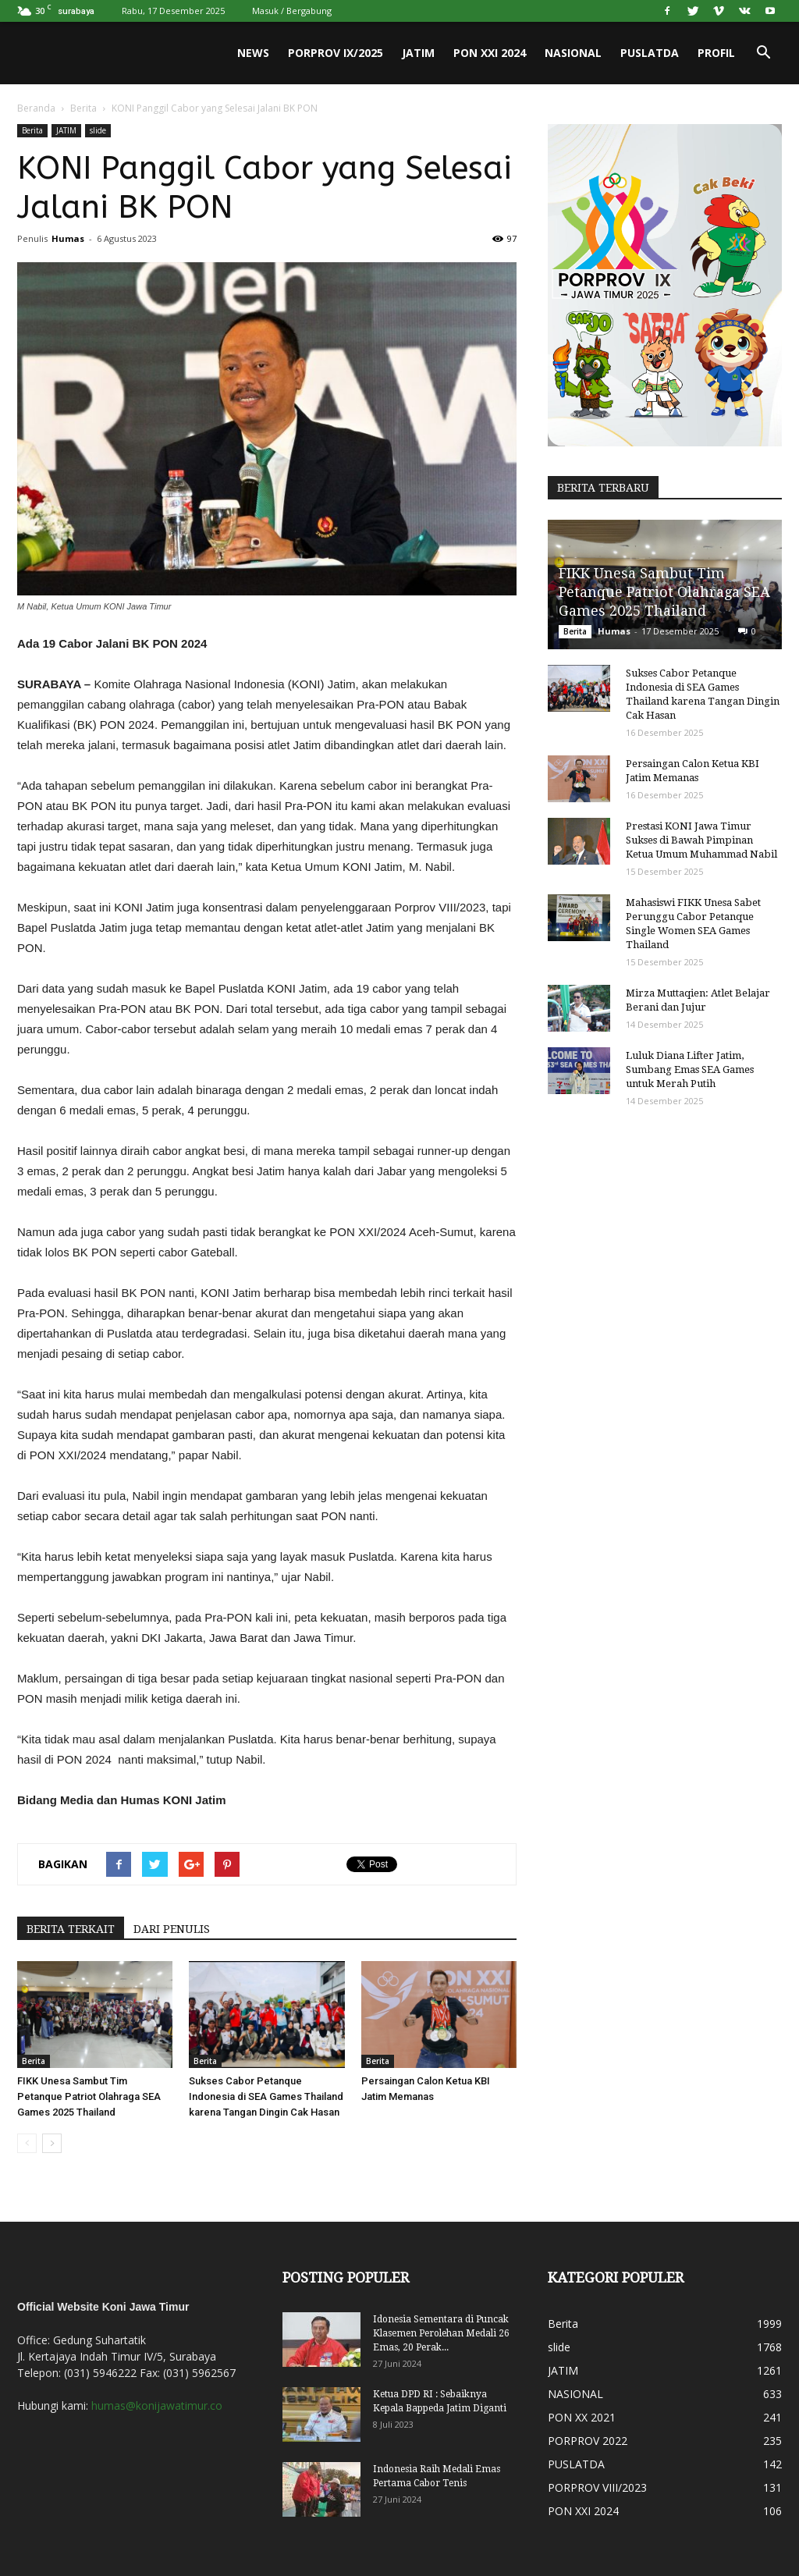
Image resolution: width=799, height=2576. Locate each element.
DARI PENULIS (171, 1929)
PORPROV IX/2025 (335, 52)
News (253, 52)
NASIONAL (573, 52)
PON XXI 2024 (489, 52)
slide (98, 130)
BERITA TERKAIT (71, 1929)
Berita (83, 108)
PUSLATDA (649, 52)
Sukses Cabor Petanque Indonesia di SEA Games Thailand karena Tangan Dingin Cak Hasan (266, 2096)
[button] (763, 53)
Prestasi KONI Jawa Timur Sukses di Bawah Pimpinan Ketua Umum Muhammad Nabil (701, 840)
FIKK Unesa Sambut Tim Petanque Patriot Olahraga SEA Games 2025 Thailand (89, 2096)
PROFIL (716, 52)
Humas (67, 238)
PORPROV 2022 (587, 2440)
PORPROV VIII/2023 (597, 2487)
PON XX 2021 (582, 2417)
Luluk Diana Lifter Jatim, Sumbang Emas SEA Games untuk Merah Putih (690, 1069)
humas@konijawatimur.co (156, 2405)
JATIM (418, 52)
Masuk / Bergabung (292, 10)
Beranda (36, 108)
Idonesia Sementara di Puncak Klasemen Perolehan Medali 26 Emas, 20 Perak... (441, 2333)
